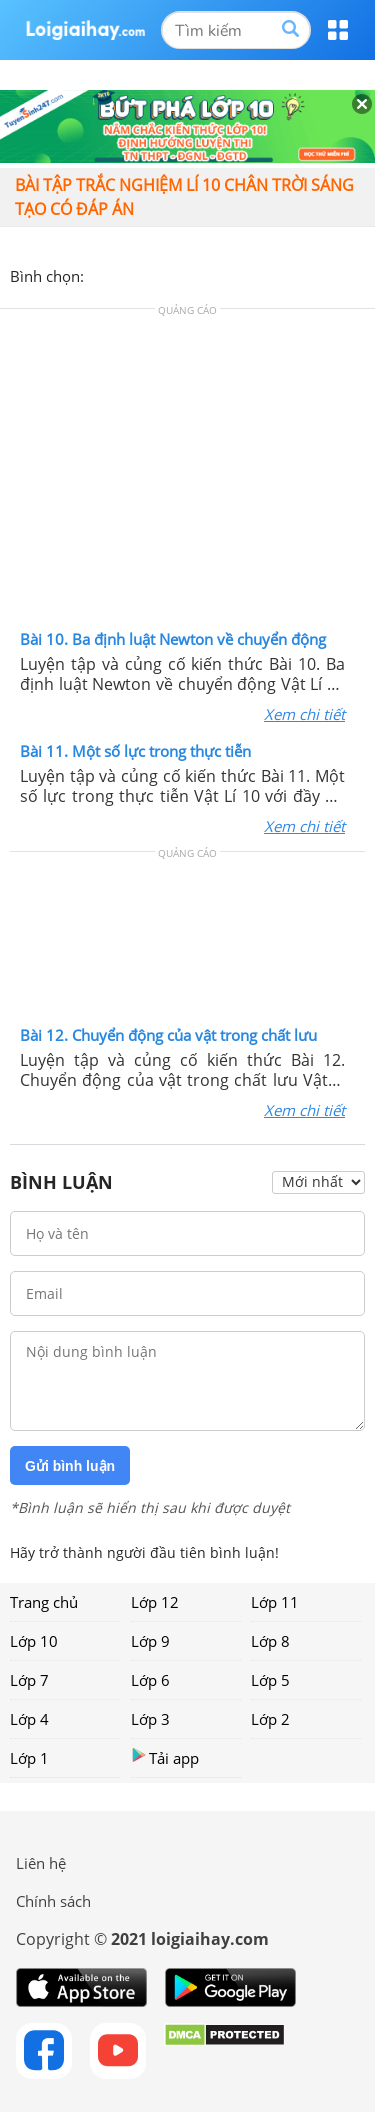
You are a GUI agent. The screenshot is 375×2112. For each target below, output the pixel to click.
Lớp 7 (29, 1680)
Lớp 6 (150, 1680)
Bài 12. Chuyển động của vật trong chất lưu (168, 1035)
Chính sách (53, 1901)
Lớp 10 (34, 1641)
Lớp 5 (270, 1680)
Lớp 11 (275, 1602)
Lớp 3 (150, 1719)
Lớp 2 (270, 1719)
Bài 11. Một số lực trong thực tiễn (135, 751)
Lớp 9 (150, 1641)
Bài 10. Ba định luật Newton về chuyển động (173, 639)
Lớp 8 (270, 1641)
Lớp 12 (155, 1602)
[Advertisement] (188, 474)
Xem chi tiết (304, 714)
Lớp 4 (29, 1719)
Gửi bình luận (70, 1466)
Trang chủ (44, 1602)
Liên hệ (41, 1863)
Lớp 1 (29, 1758)
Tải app (165, 1757)
